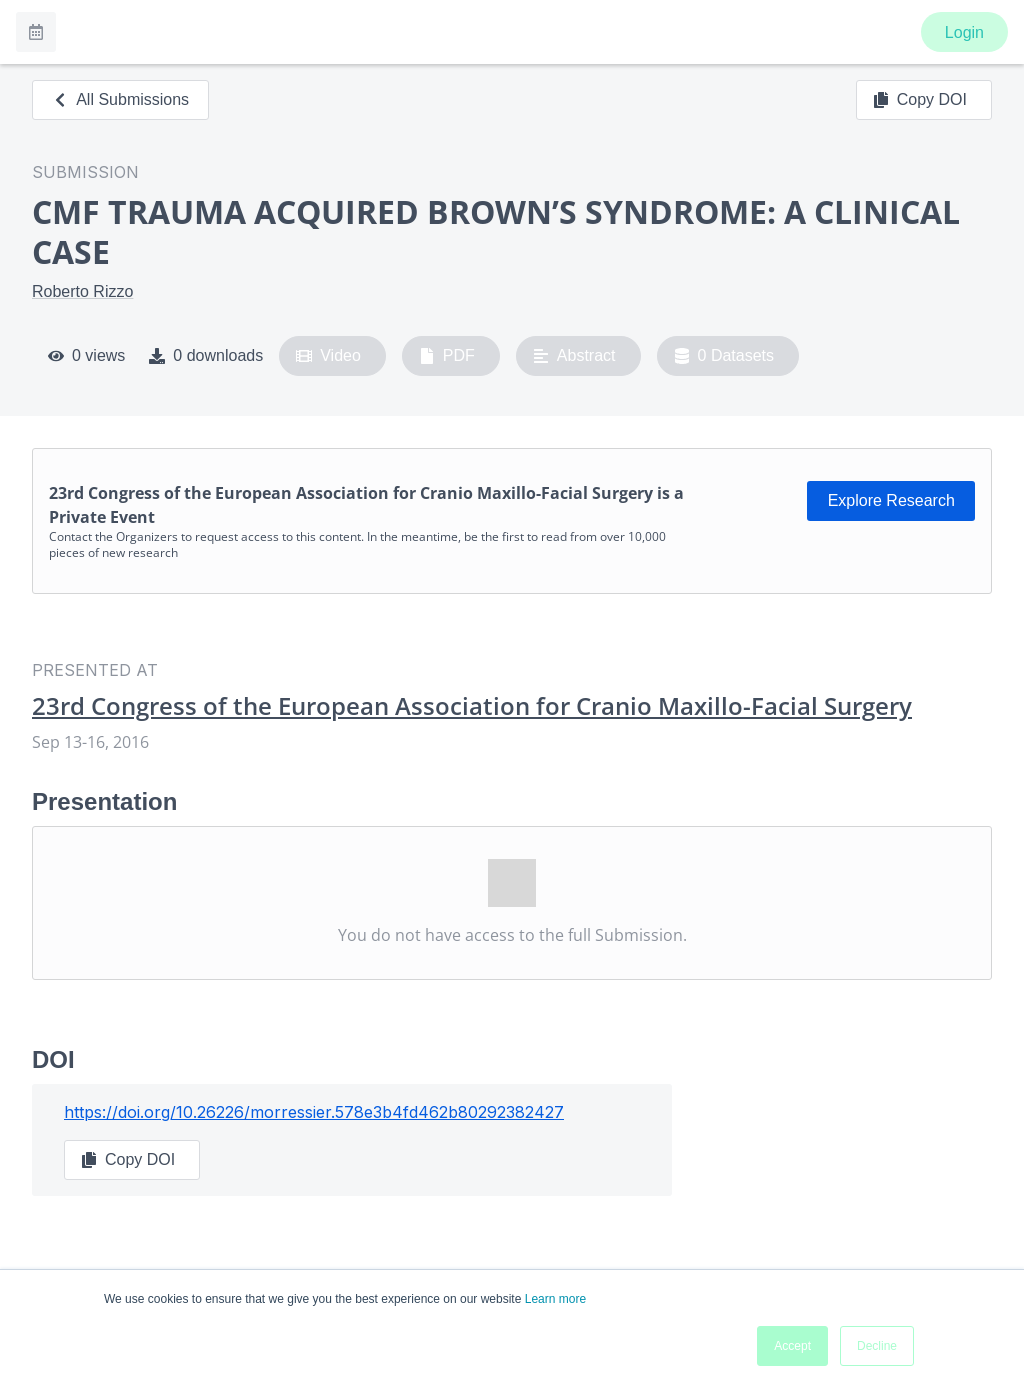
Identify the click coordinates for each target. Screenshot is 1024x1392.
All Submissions (120, 99)
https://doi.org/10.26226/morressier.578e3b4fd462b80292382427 (314, 1112)
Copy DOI (920, 100)
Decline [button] (877, 1346)
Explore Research (891, 500)
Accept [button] (792, 1346)
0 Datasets (724, 356)
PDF (447, 356)
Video (328, 356)
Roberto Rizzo (82, 291)
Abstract (574, 356)
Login (964, 32)
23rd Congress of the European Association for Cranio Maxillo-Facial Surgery (472, 706)
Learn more (555, 1299)
